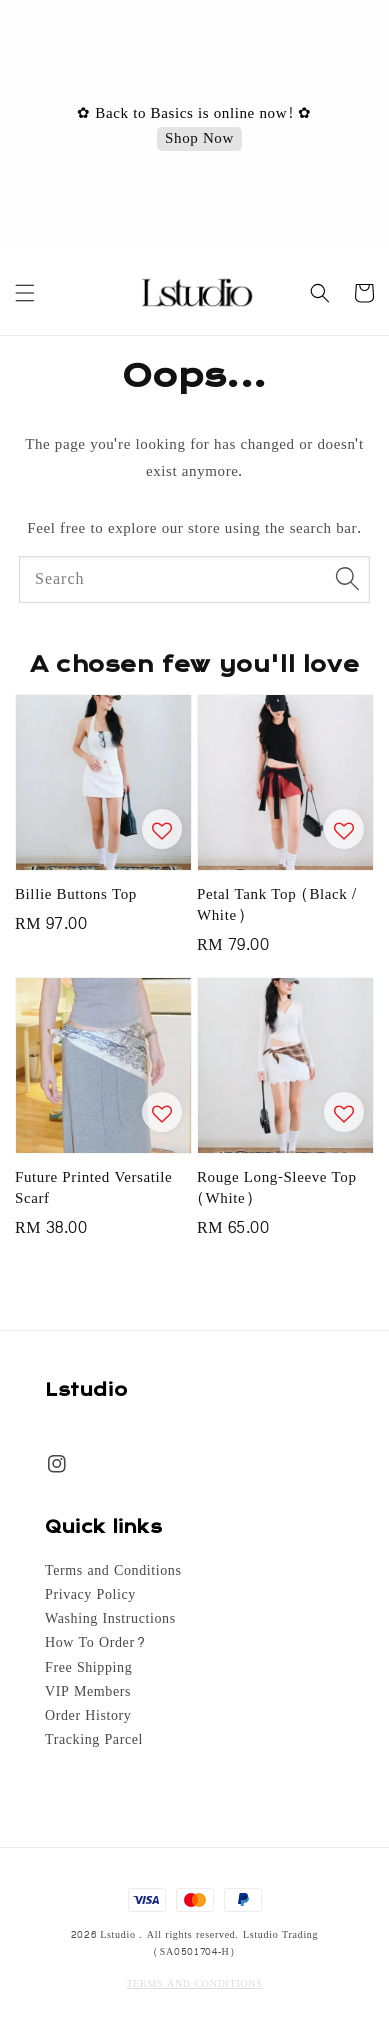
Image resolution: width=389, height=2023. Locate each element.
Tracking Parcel (94, 1740)
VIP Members (88, 1692)
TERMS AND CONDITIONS (194, 1984)
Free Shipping (88, 1668)
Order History (88, 1716)
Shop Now (199, 139)
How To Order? (95, 1643)
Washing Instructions (110, 1619)
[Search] (347, 579)
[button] (25, 293)
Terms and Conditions (113, 1571)
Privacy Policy (90, 1595)
